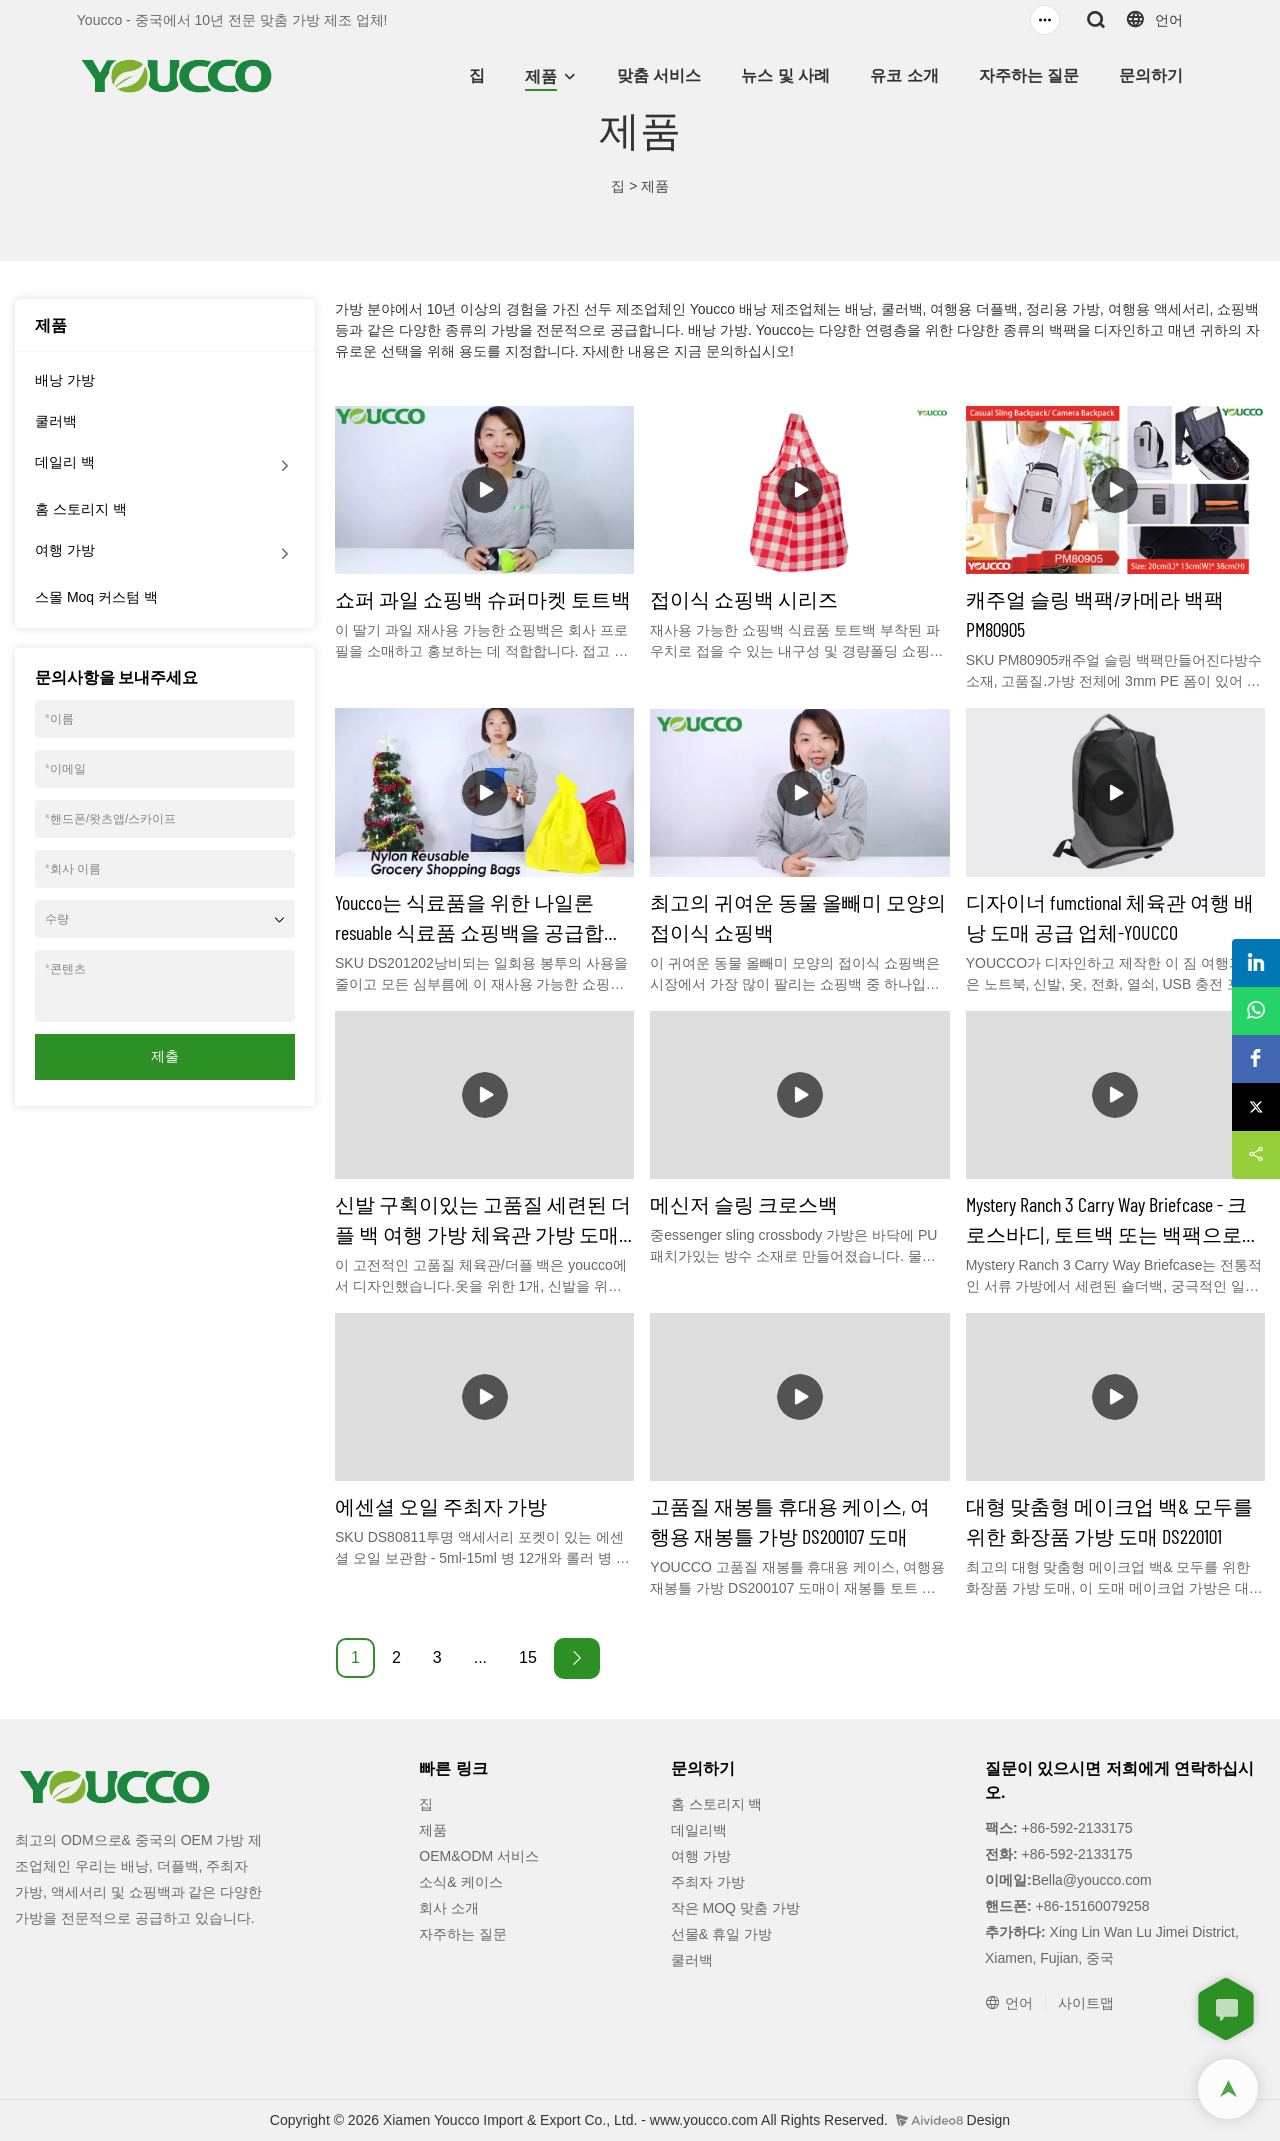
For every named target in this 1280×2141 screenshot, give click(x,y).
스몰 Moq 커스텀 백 (96, 597)
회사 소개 (449, 1908)
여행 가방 (65, 550)
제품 (541, 76)
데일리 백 (65, 462)
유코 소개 (904, 75)
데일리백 (699, 1830)
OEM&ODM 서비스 (479, 1856)
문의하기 (1151, 75)
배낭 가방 (65, 380)
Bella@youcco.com (1092, 1880)
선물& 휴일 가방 (721, 1934)
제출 (165, 1056)
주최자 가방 (708, 1882)
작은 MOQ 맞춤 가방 (735, 1908)
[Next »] (577, 1658)
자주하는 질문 (1029, 75)
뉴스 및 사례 (785, 75)
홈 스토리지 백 (81, 509)
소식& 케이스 (460, 1882)
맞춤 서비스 (659, 75)
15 (528, 1657)
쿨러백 (56, 421)
